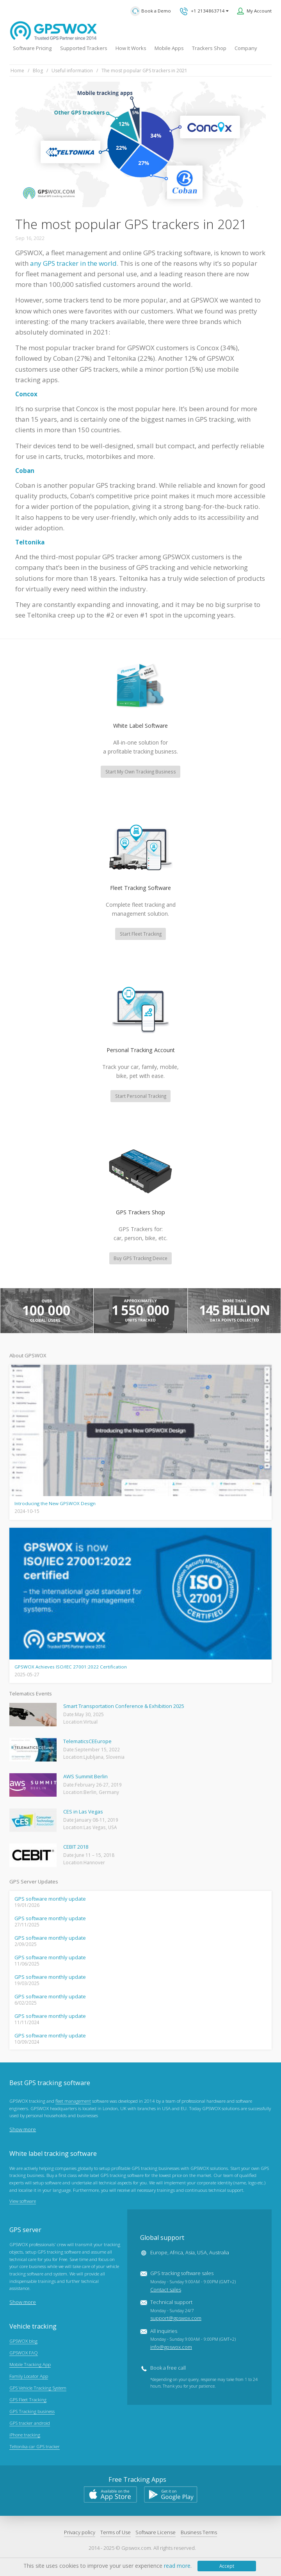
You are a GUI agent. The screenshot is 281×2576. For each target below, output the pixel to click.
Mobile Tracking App (30, 2365)
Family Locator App (28, 2377)
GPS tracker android (29, 2424)
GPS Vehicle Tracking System (37, 2389)
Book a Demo (150, 11)
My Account (259, 11)
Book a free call (168, 2368)
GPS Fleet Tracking (27, 2400)
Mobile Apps (169, 48)
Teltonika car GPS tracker (34, 2448)
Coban (24, 470)
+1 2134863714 (204, 11)
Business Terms (199, 2533)
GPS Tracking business (32, 2412)
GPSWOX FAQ (23, 2353)
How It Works (131, 48)
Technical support (175, 2311)
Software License (155, 2533)
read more (177, 2565)
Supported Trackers (83, 48)
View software (22, 2202)
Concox (26, 394)
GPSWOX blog (23, 2342)
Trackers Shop (209, 48)
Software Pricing (32, 48)
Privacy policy (79, 2533)
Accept (226, 2566)
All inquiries (193, 2340)
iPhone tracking (24, 2436)
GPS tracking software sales (193, 2282)
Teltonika (29, 542)
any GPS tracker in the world (73, 263)
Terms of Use (115, 2533)
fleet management (73, 2102)
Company (246, 48)
